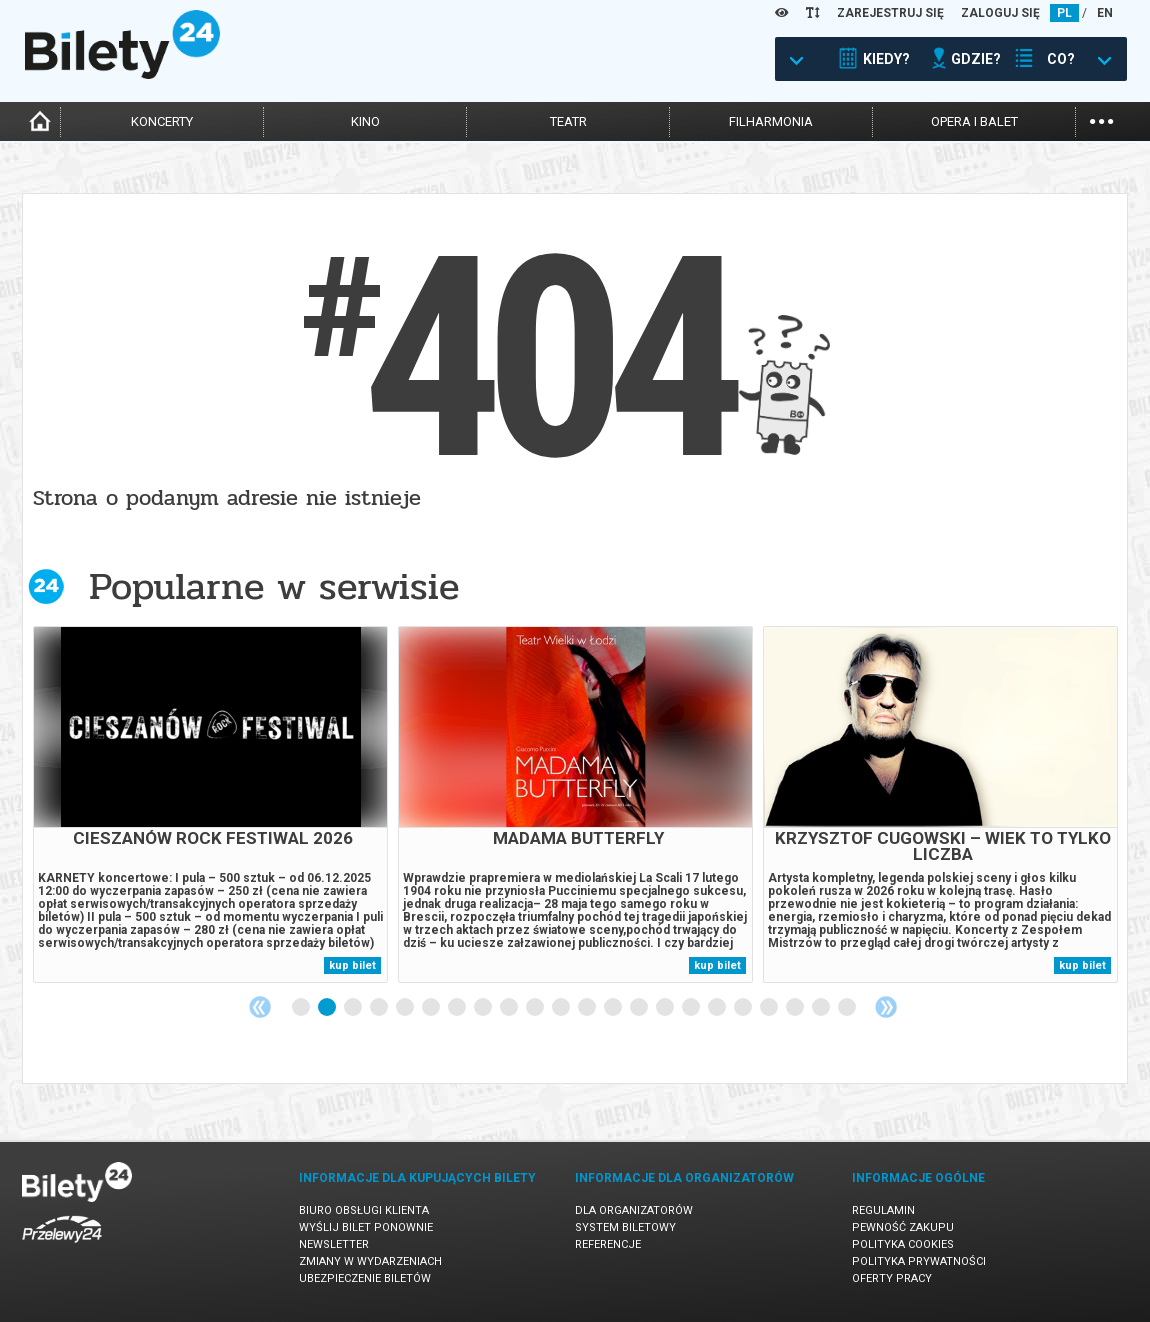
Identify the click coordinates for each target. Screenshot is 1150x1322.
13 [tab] (614, 1008)
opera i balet (974, 121)
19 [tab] (770, 1008)
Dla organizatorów (634, 1210)
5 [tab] (406, 1008)
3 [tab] (354, 1008)
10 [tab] (536, 1008)
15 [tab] (666, 1008)
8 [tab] (484, 1008)
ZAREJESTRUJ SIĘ (890, 13)
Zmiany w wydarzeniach (370, 1261)
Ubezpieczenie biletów (365, 1278)
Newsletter (334, 1244)
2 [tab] (328, 1008)
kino (365, 121)
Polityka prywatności (919, 1261)
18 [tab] (744, 1008)
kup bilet (352, 965)
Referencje (608, 1244)
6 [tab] (432, 1008)
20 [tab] (796, 1008)
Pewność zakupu (903, 1227)
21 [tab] (822, 1008)
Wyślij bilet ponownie (366, 1227)
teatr (568, 121)
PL (1064, 13)
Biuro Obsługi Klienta (364, 1210)
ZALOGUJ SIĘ (1000, 13)
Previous (260, 1007)
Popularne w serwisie (274, 586)
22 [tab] (848, 1008)
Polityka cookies (903, 1244)
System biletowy (625, 1227)
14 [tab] (640, 1008)
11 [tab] (562, 1008)
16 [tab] (692, 1008)
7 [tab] (458, 1008)
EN (1105, 13)
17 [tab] (718, 1008)
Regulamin (883, 1210)
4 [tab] (380, 1008)
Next (886, 1007)
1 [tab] (302, 1008)
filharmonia (771, 121)
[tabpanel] (210, 804)
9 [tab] (510, 1008)
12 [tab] (588, 1008)
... (1101, 119)
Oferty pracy (892, 1278)
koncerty (162, 121)
